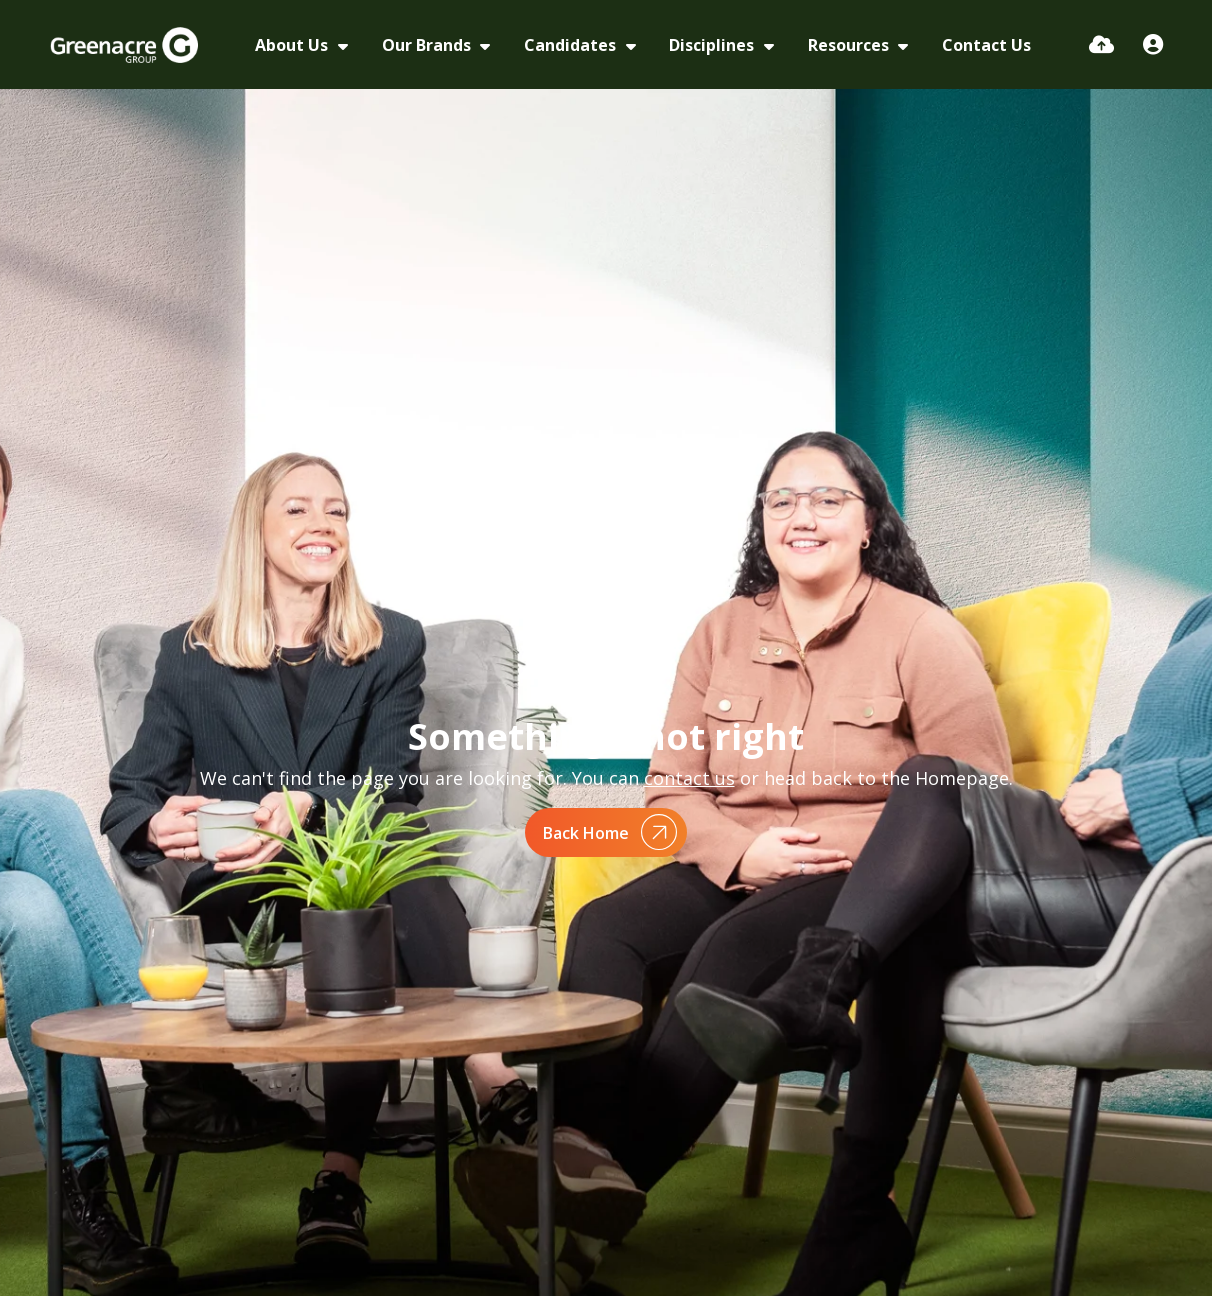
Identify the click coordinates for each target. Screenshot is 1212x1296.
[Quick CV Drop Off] (1101, 44)
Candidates (572, 45)
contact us (689, 778)
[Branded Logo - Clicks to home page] (124, 45)
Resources (850, 45)
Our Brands (428, 45)
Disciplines (713, 45)
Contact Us (986, 45)
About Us (293, 45)
